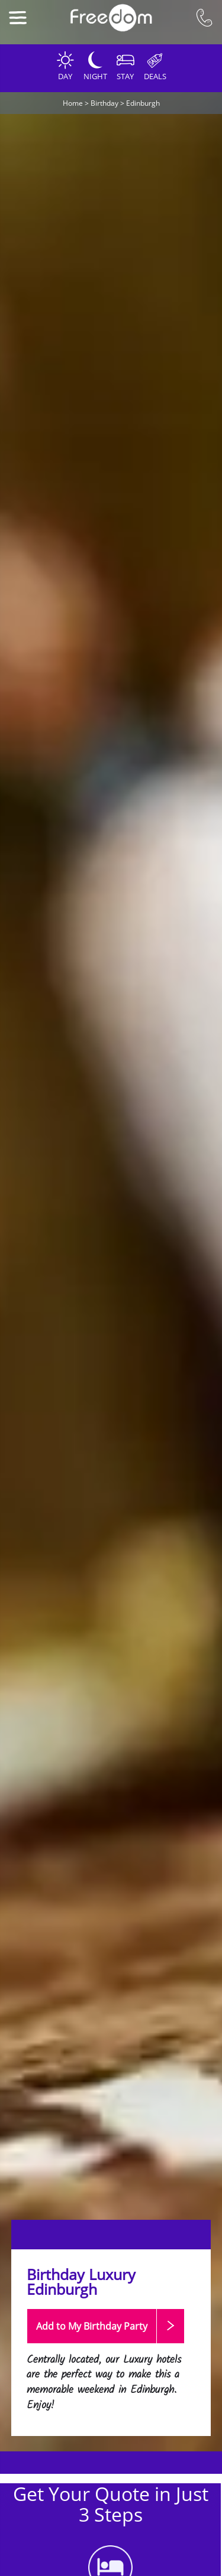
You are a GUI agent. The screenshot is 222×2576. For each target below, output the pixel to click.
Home (73, 103)
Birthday (104, 103)
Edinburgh (143, 103)
